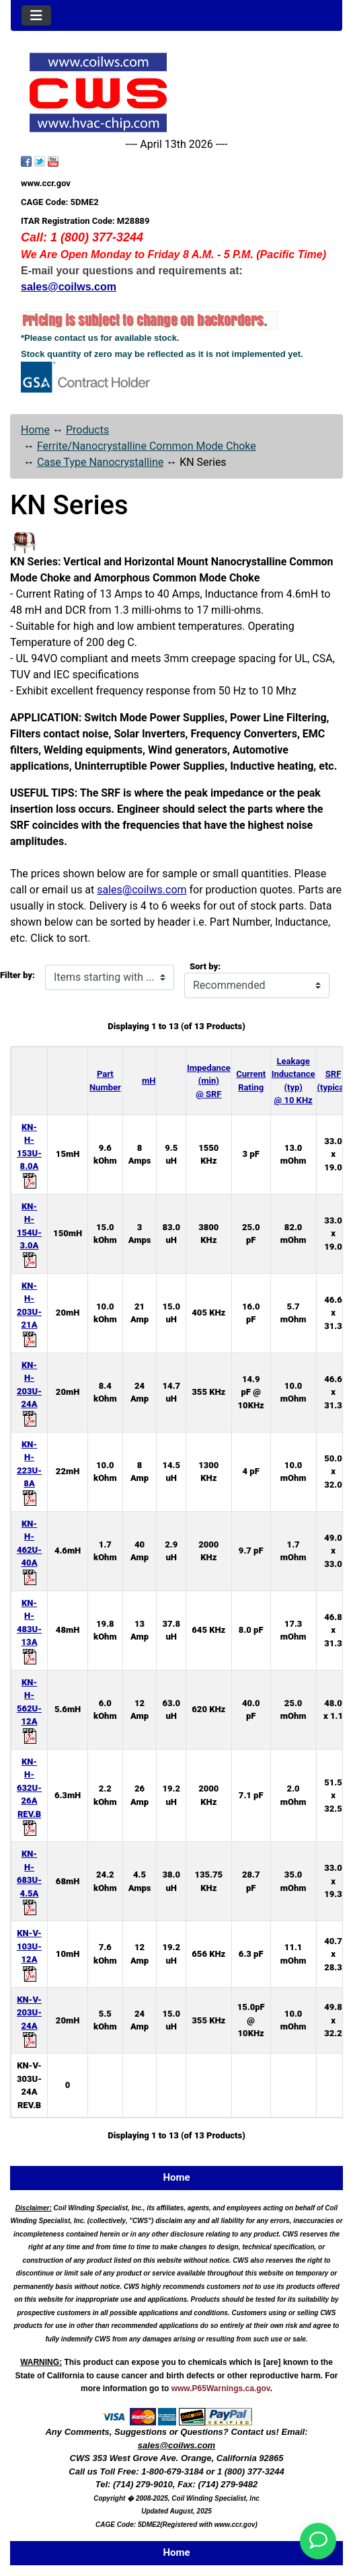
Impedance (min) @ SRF (209, 1081)
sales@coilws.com (141, 889)
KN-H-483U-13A (29, 1629)
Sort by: (205, 966)
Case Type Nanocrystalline (100, 462)
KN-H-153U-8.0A (29, 1153)
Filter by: (17, 975)
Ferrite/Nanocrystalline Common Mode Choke (146, 446)
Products (87, 430)
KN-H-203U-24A (29, 1391)
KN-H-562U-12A (29, 1708)
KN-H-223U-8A (29, 1470)
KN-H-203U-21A (29, 1312)
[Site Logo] (176, 92)
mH (148, 1081)
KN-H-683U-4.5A (29, 1880)
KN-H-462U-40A (29, 1550)
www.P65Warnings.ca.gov (220, 2388)
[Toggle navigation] (36, 15)
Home (35, 430)
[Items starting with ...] (109, 977)
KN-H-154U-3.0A (29, 1232)
